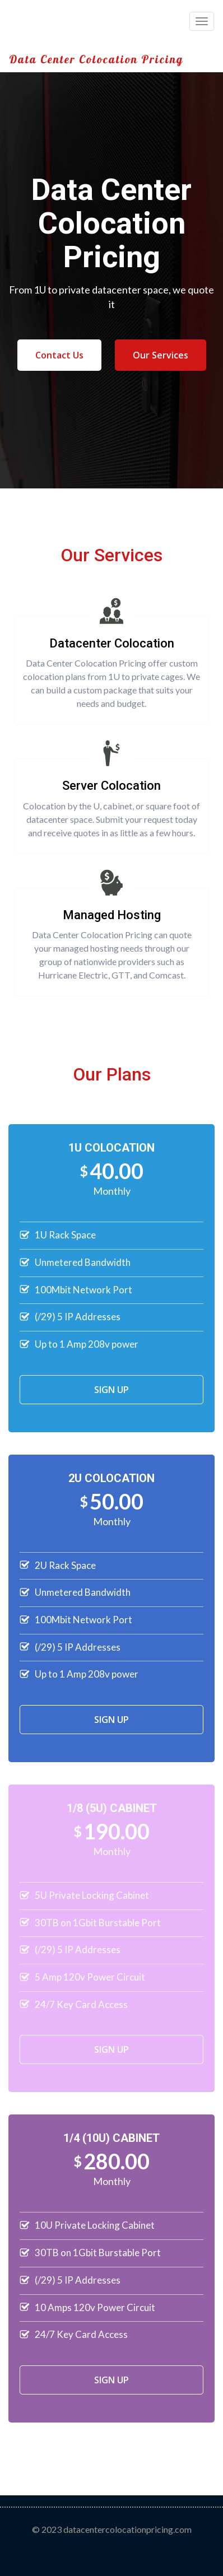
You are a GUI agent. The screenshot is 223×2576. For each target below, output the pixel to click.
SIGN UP (111, 1390)
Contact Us (59, 355)
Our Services (160, 355)
